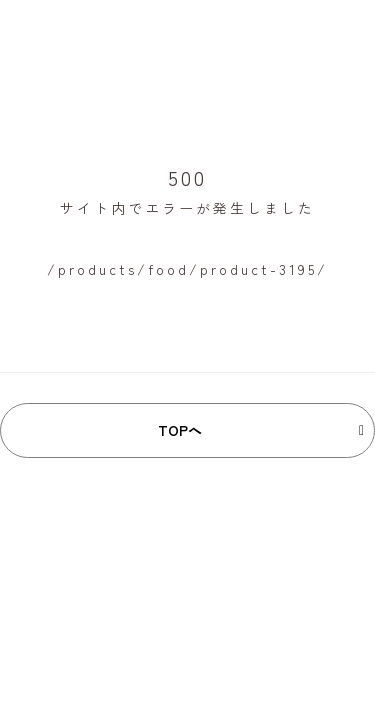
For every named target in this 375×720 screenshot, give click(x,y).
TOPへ (180, 430)
